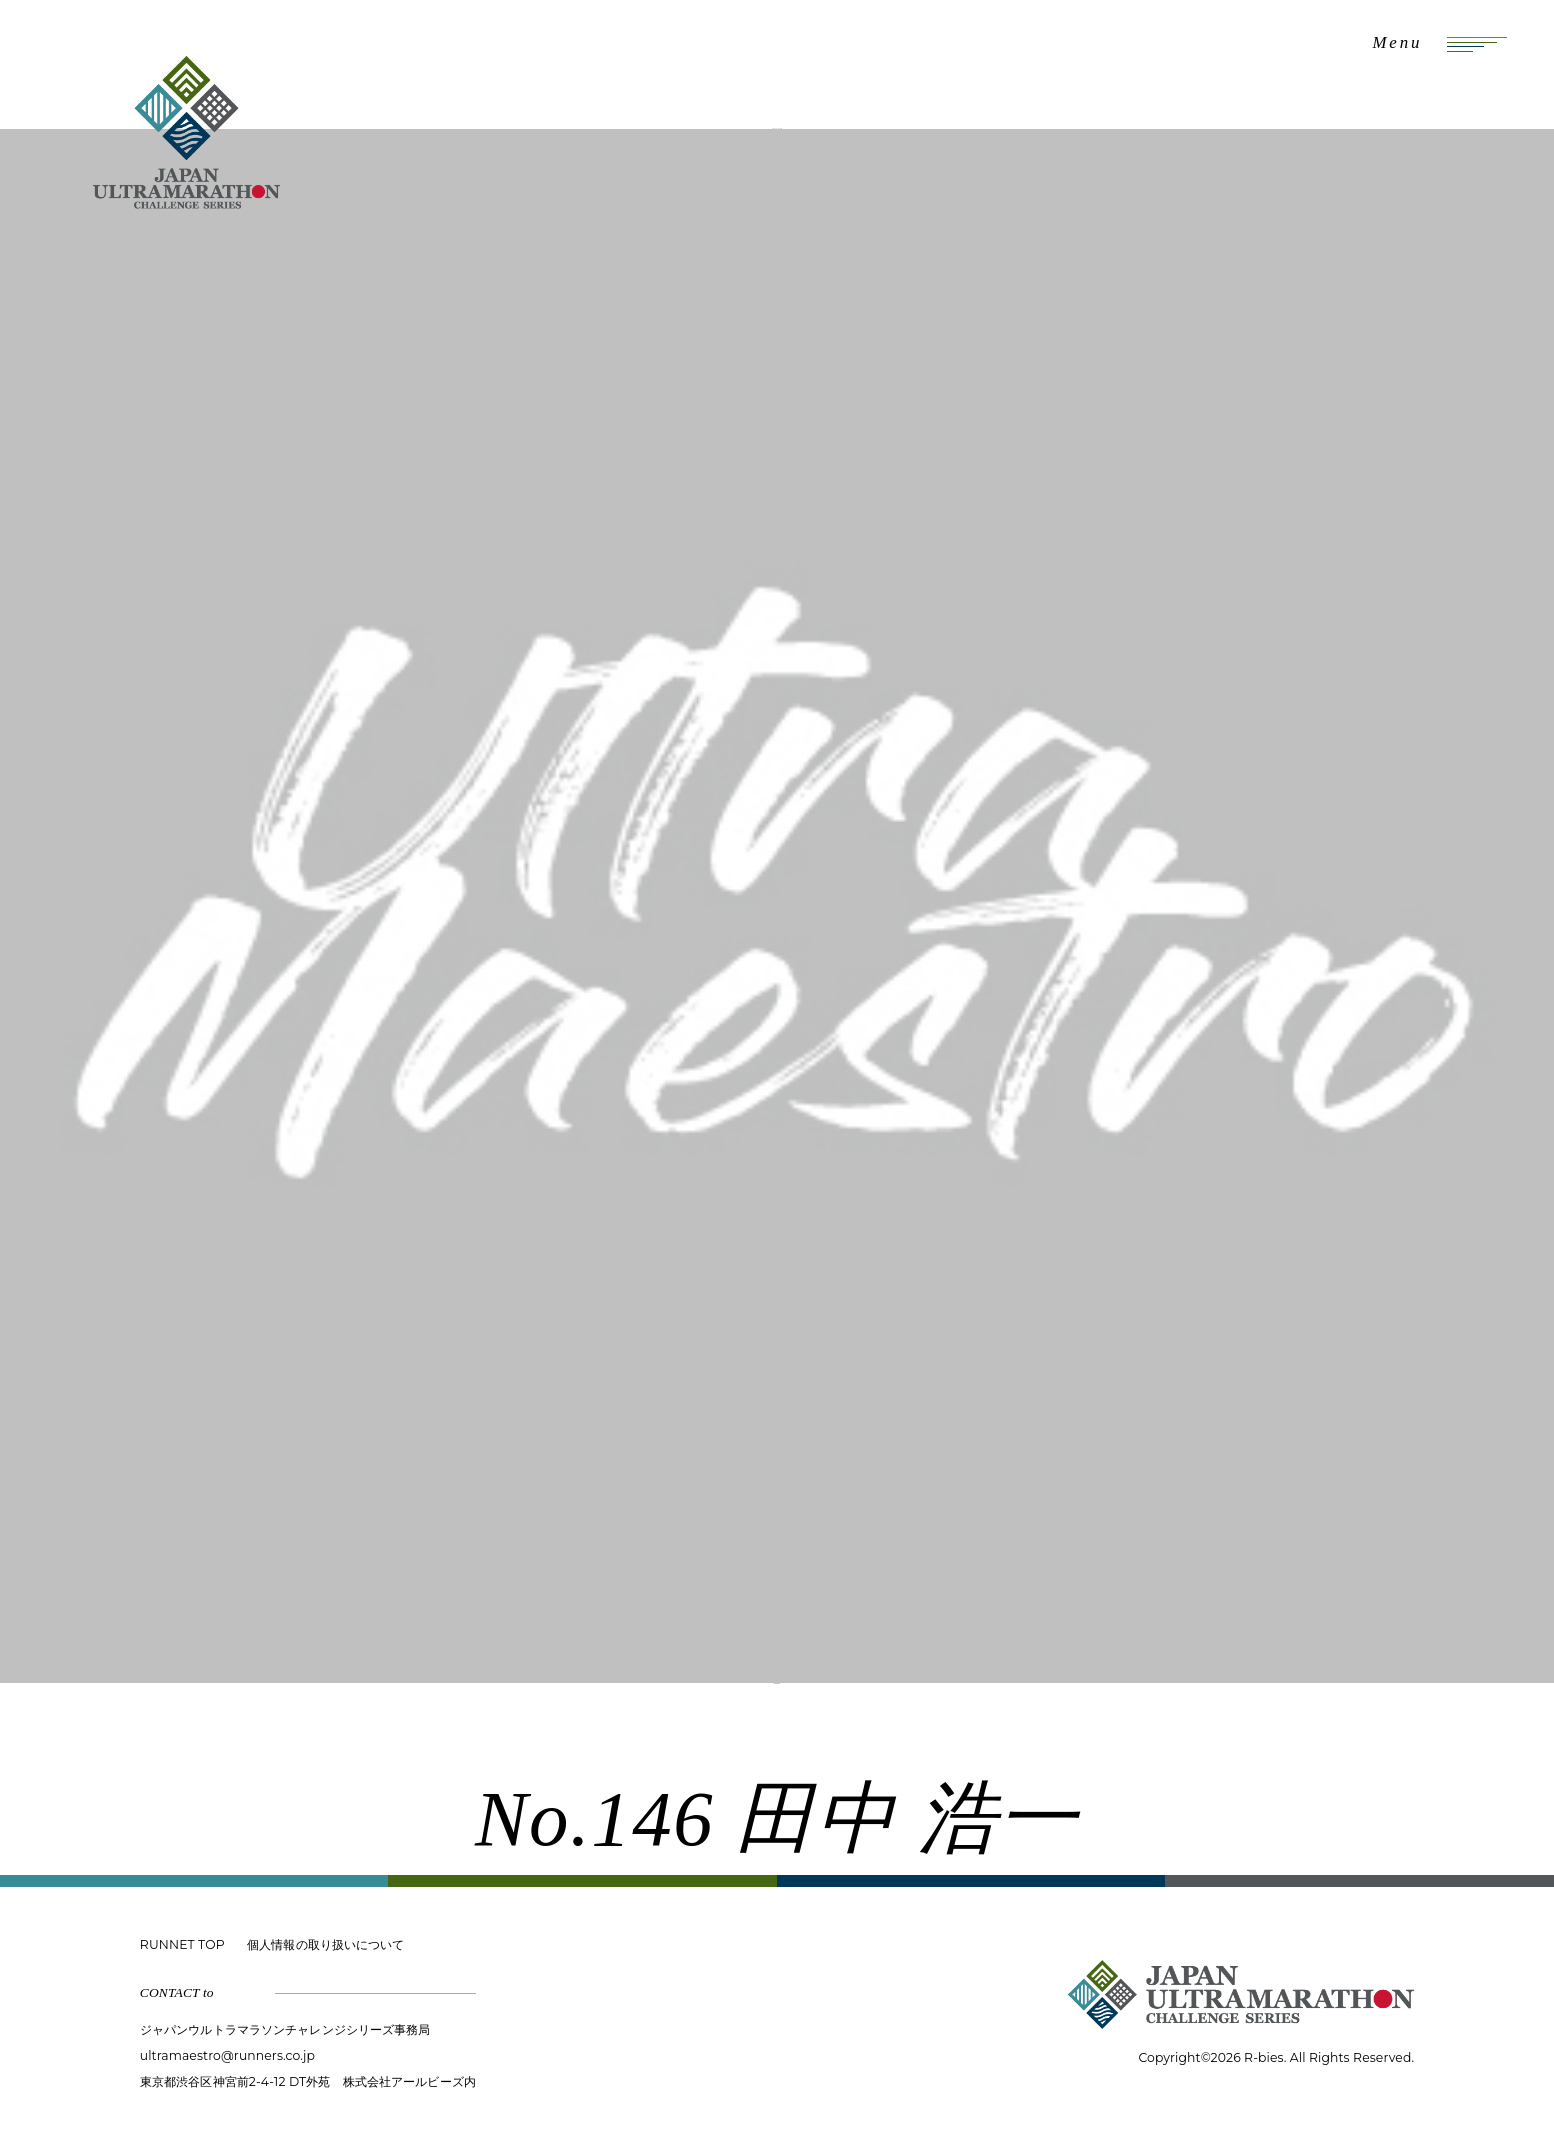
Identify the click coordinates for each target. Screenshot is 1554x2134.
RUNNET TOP (182, 1944)
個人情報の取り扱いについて (325, 1944)
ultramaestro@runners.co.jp (227, 2055)
